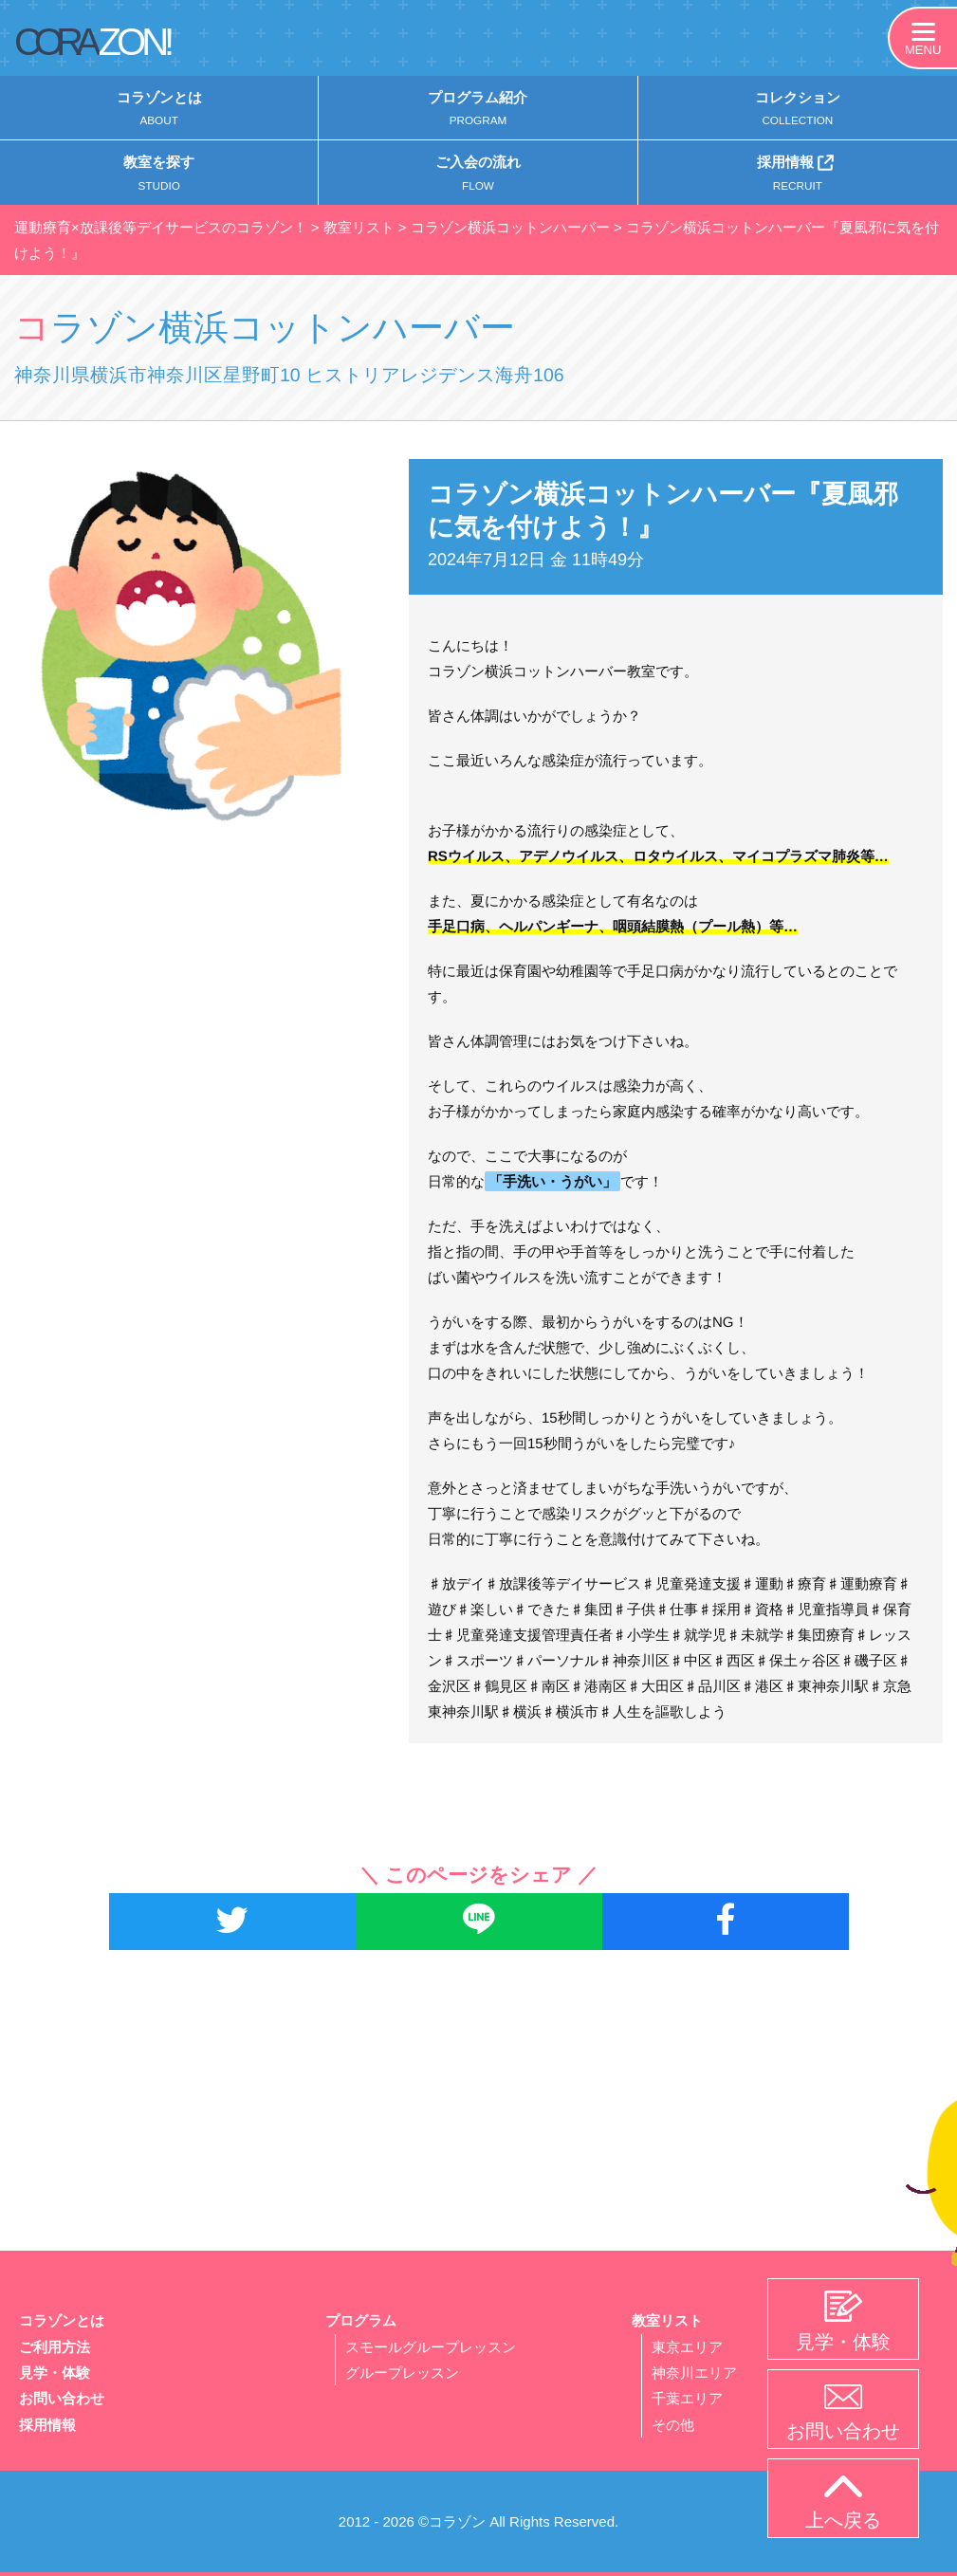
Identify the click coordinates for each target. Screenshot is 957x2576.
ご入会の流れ (477, 177)
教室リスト (667, 2321)
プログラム (360, 2321)
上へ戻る (843, 2502)
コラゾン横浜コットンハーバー (317, 327)
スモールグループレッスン (430, 2347)
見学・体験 (54, 2372)
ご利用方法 (54, 2347)
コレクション (797, 111)
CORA (92, 42)
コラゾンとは (159, 111)
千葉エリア (687, 2398)
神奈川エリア (694, 2372)
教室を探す (159, 177)
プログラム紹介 (477, 111)
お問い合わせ (61, 2398)
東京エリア (687, 2347)
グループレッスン (402, 2372)
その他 (673, 2424)
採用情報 (797, 175)
